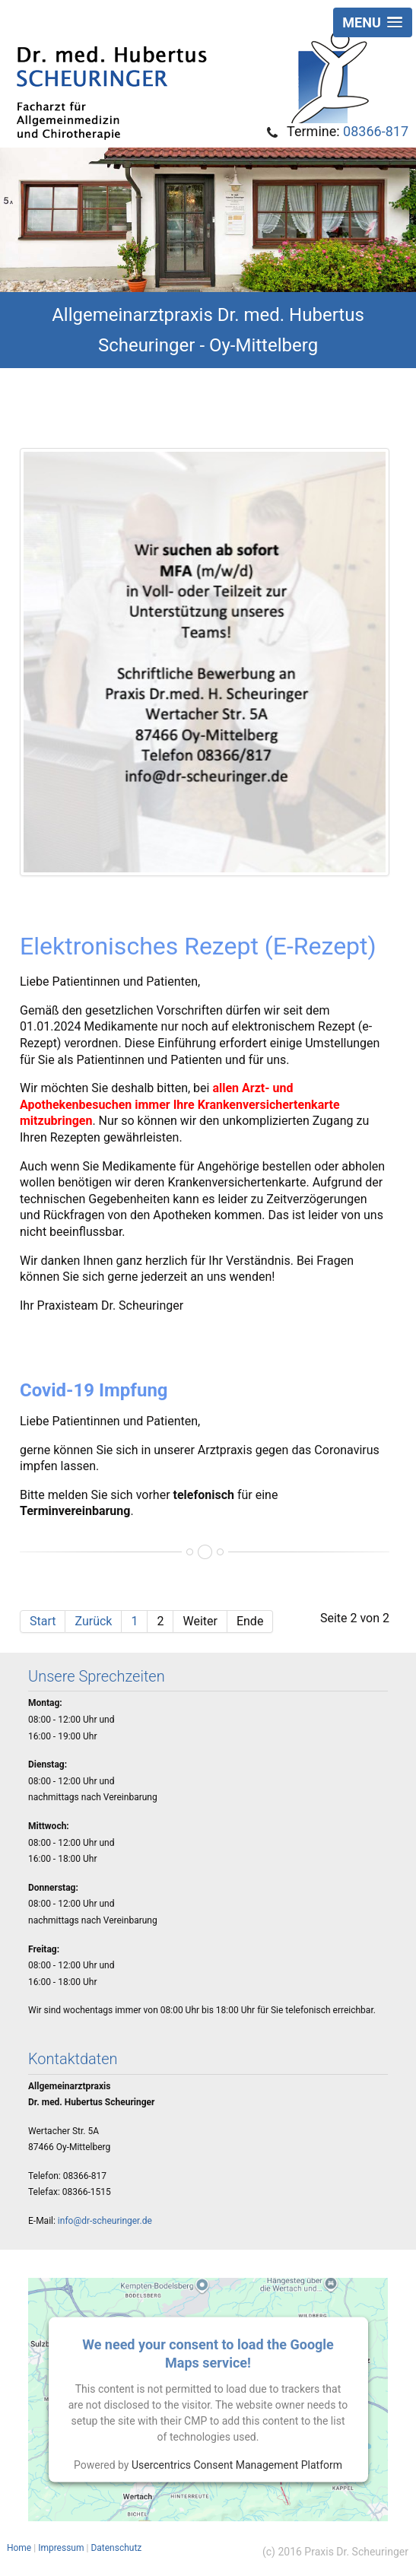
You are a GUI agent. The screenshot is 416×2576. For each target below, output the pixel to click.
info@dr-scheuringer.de (105, 2220)
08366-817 (375, 131)
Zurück (93, 1621)
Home (19, 2548)
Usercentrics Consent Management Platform (237, 2464)
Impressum (61, 2548)
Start (43, 1621)
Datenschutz (116, 2548)
